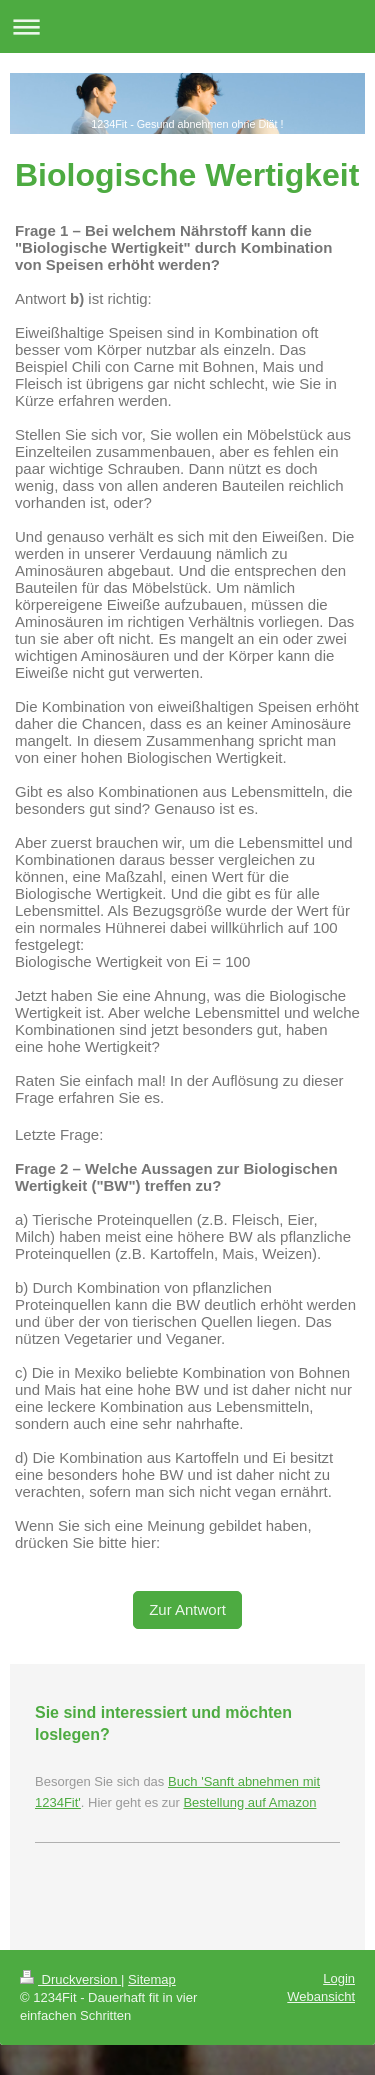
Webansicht (321, 1996)
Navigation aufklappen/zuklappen (187, 26)
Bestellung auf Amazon (249, 1802)
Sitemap (152, 1979)
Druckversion (70, 1979)
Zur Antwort (187, 1609)
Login (339, 1978)
